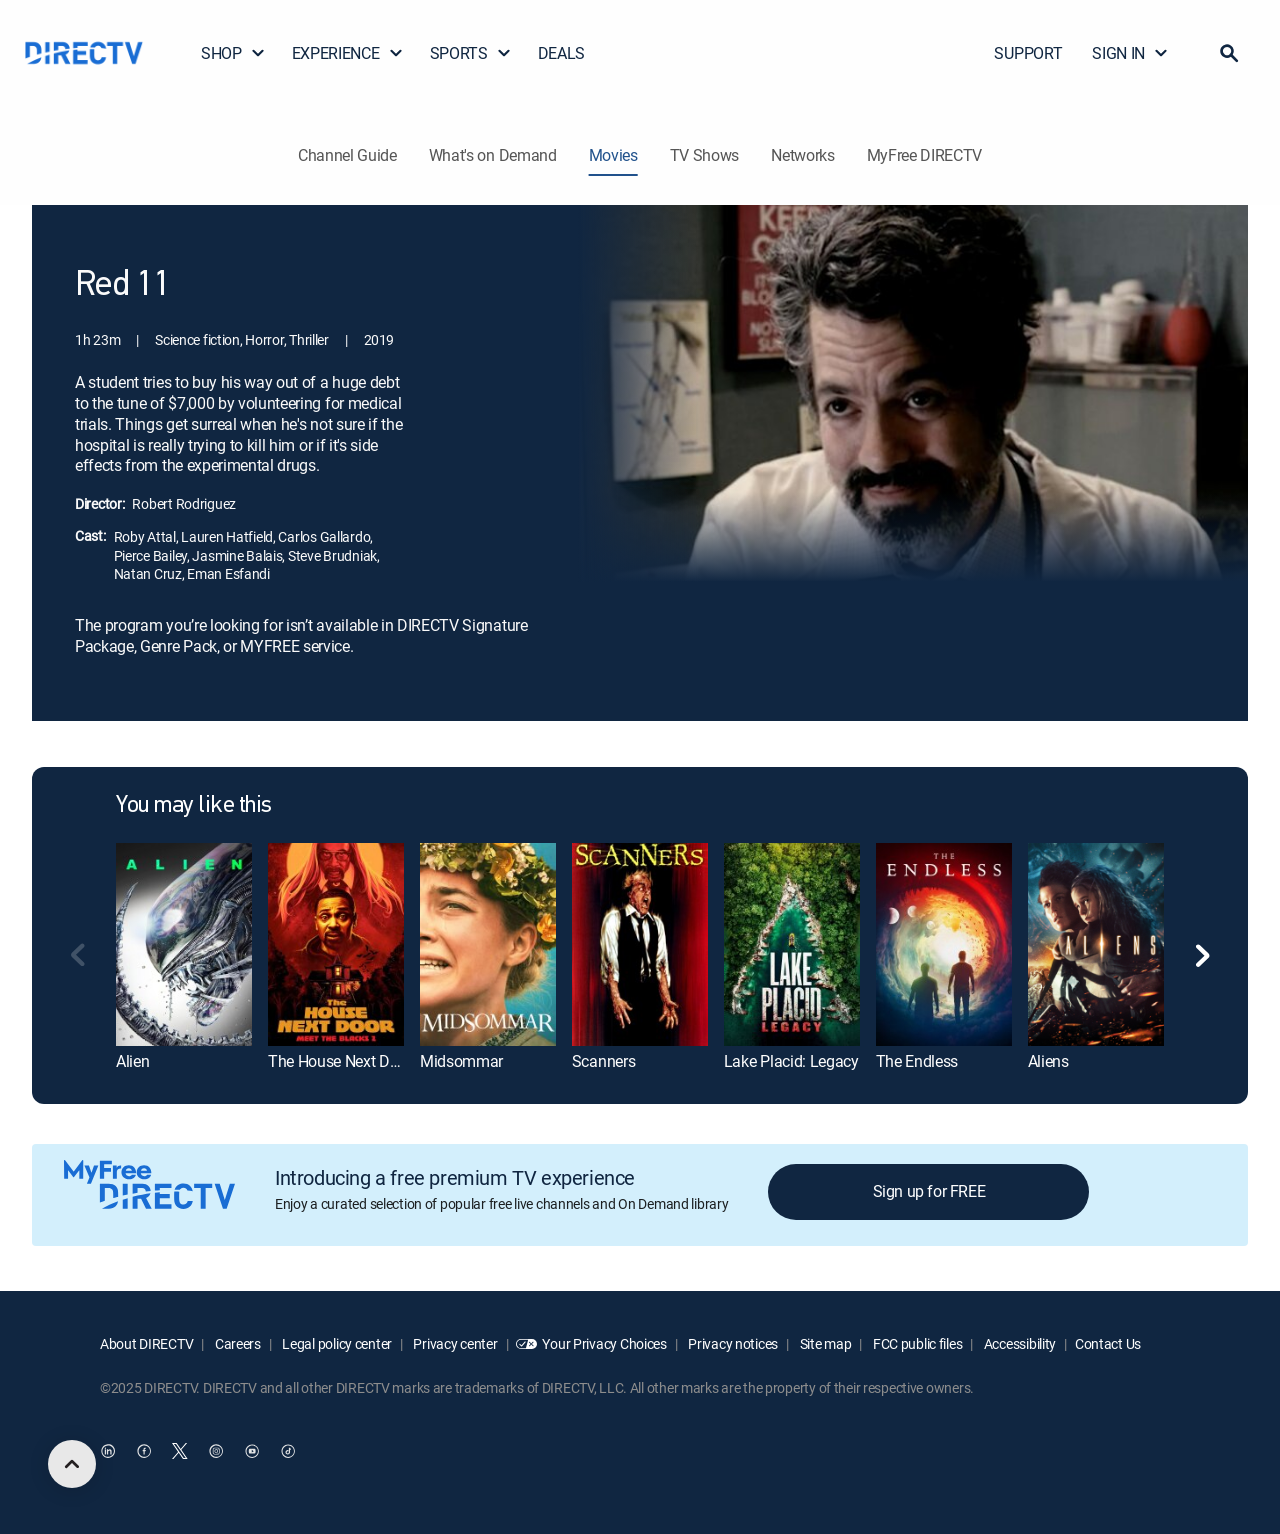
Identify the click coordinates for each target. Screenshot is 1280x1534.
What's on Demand (493, 155)
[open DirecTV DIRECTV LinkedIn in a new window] (108, 1451)
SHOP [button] (233, 53)
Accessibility (1018, 1343)
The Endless (917, 1061)
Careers (236, 1343)
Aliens (1048, 1061)
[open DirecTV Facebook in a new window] (144, 1451)
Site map (824, 1343)
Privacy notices (732, 1343)
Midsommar (461, 1061)
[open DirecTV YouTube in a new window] (252, 1451)
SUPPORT (1028, 53)
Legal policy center (336, 1343)
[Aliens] (1096, 944)
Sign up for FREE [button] (929, 1191)
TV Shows (704, 155)
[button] (1229, 53)
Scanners (603, 1061)
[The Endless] (944, 944)
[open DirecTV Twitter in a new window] (180, 1451)
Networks (802, 155)
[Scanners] (640, 944)
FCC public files (916, 1343)
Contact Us (1108, 1343)
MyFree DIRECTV (925, 155)
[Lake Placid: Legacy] (792, 944)
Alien (132, 1061)
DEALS (561, 53)
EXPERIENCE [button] (348, 53)
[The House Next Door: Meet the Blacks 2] (336, 944)
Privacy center (454, 1343)
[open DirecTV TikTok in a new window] (288, 1451)
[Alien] (184, 944)
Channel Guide (347, 155)
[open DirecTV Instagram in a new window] (216, 1451)
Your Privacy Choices (604, 1343)
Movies (613, 155)
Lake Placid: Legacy (791, 1061)
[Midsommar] (488, 944)
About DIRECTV (146, 1343)
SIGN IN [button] (1130, 53)
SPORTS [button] (471, 53)
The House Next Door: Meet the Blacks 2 (403, 1061)
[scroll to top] (72, 1464)
